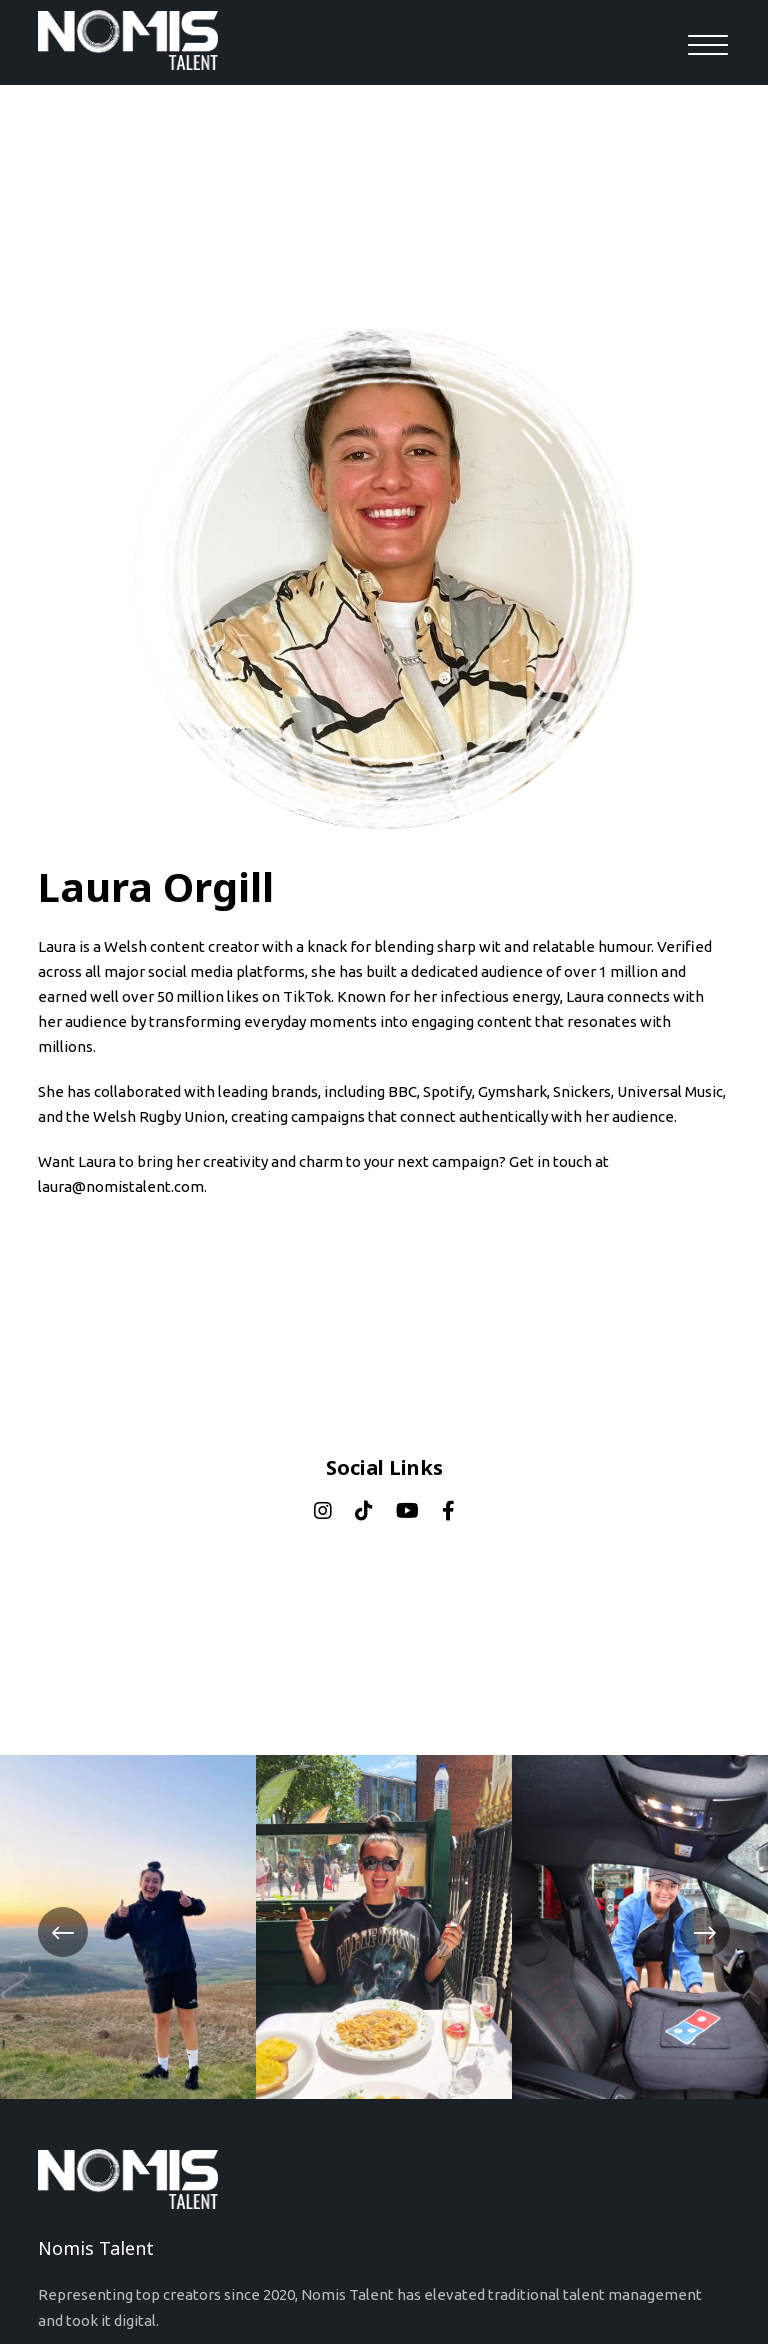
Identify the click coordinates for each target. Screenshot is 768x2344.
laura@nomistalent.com (121, 1186)
